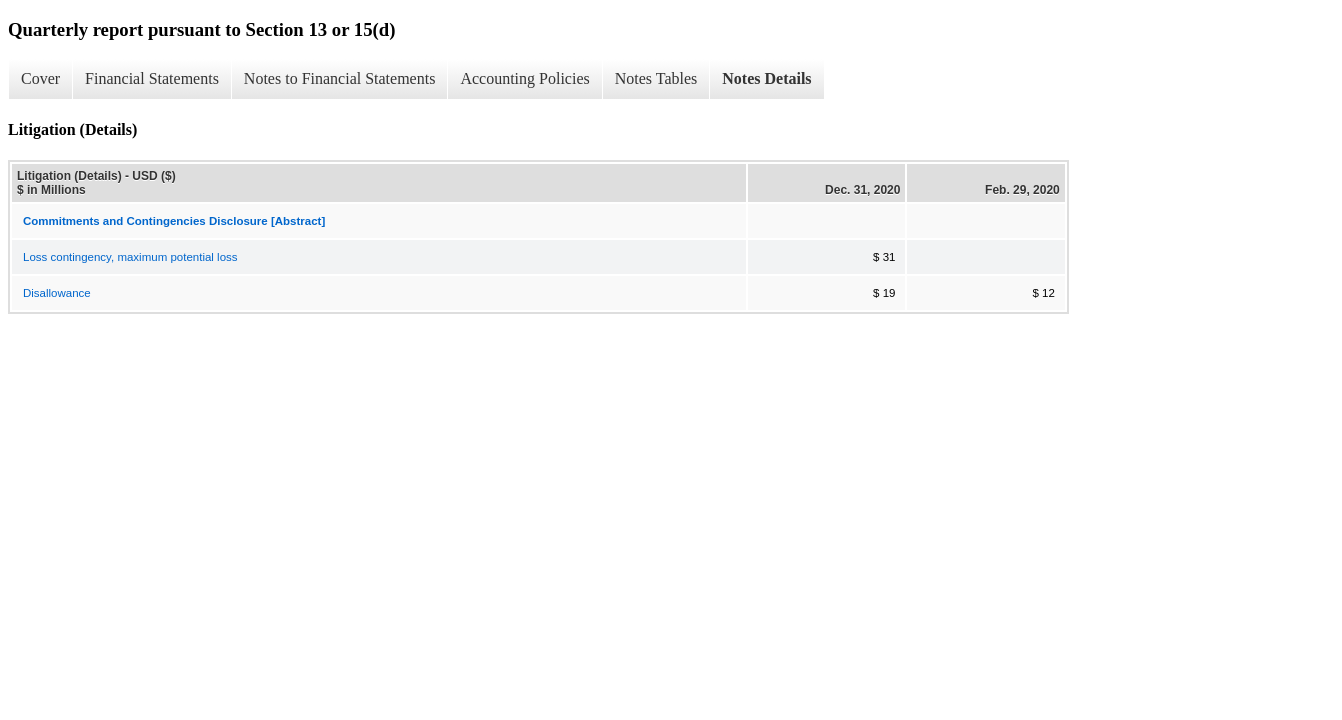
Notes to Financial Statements (340, 78)
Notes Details (766, 78)
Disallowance (57, 293)
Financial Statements (152, 78)
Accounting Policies (524, 78)
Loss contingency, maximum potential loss (130, 257)
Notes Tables (656, 78)
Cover (40, 78)
